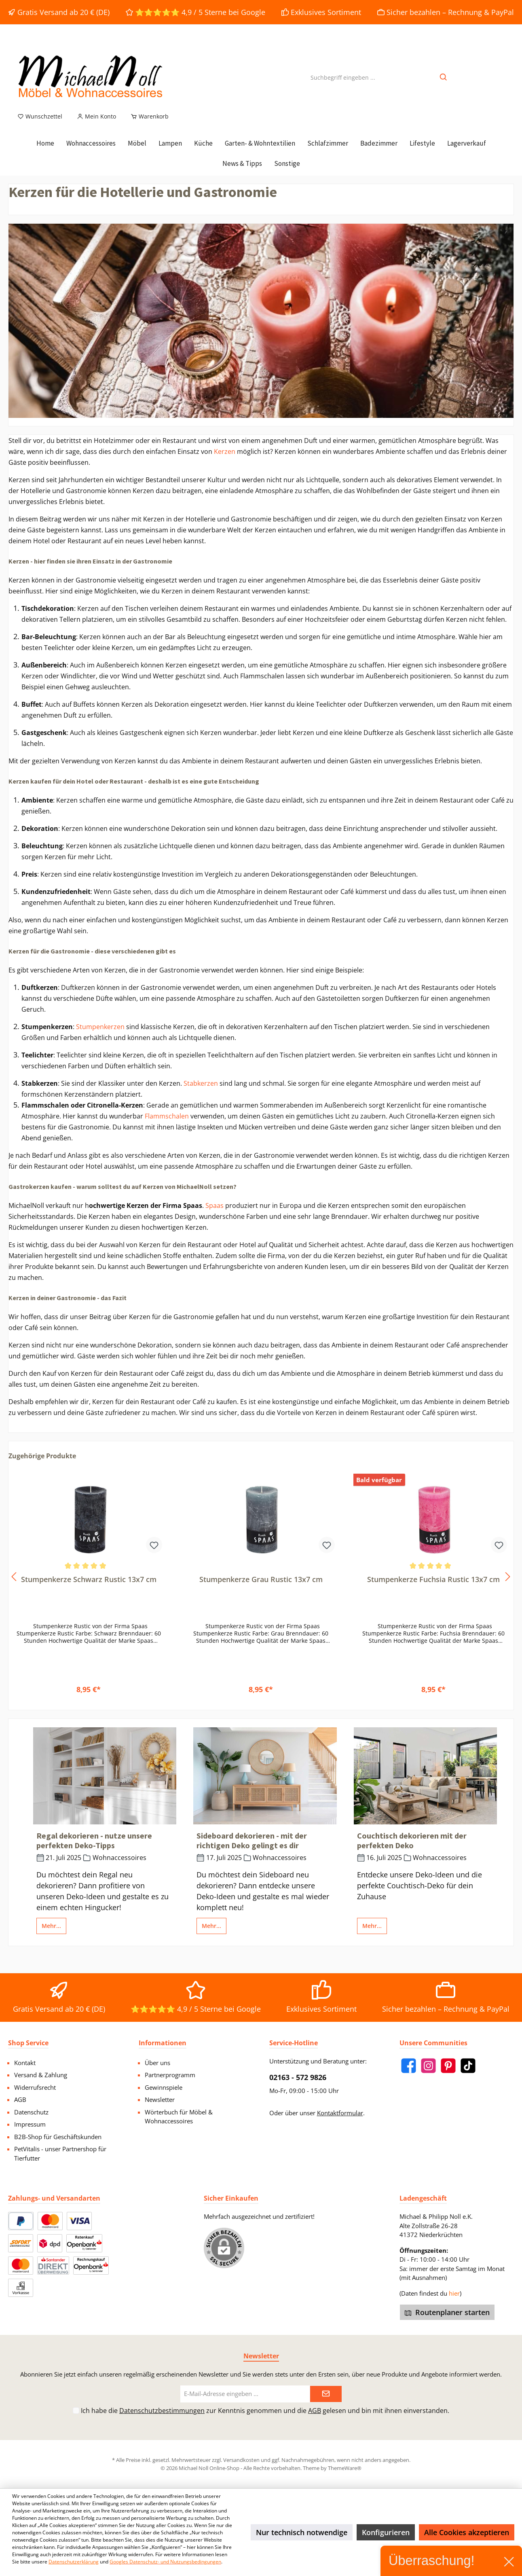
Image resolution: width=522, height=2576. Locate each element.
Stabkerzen (201, 1083)
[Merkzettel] (40, 116)
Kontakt (25, 2063)
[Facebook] (408, 2066)
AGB (20, 2099)
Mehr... (51, 1926)
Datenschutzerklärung (74, 2561)
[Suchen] (443, 77)
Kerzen (224, 451)
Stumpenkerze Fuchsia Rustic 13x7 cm (433, 1579)
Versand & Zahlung (40, 2075)
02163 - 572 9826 (297, 2077)
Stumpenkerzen (100, 1026)
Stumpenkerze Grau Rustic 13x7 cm (261, 1579)
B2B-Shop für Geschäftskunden (57, 2137)
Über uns (157, 2063)
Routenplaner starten (447, 2312)
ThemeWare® (344, 2468)
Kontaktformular (340, 2113)
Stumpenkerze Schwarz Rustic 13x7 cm (88, 1579)
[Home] (45, 143)
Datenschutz (31, 2112)
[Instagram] (428, 2066)
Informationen (162, 2042)
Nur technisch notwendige (301, 2532)
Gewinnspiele (163, 2087)
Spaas (214, 1205)
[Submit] (326, 2394)
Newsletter (160, 2099)
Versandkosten (241, 2460)
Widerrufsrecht (35, 2087)
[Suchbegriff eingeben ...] (343, 77)
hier (454, 2293)
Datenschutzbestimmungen (162, 2410)
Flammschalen (167, 1116)
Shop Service (28, 2042)
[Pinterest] (448, 2066)
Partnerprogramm (170, 2075)
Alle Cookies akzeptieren (466, 2532)
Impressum (30, 2124)
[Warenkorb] (147, 116)
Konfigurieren (386, 2532)
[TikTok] (468, 2066)
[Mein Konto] (96, 116)
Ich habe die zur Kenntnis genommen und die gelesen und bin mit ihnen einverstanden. (265, 2410)
